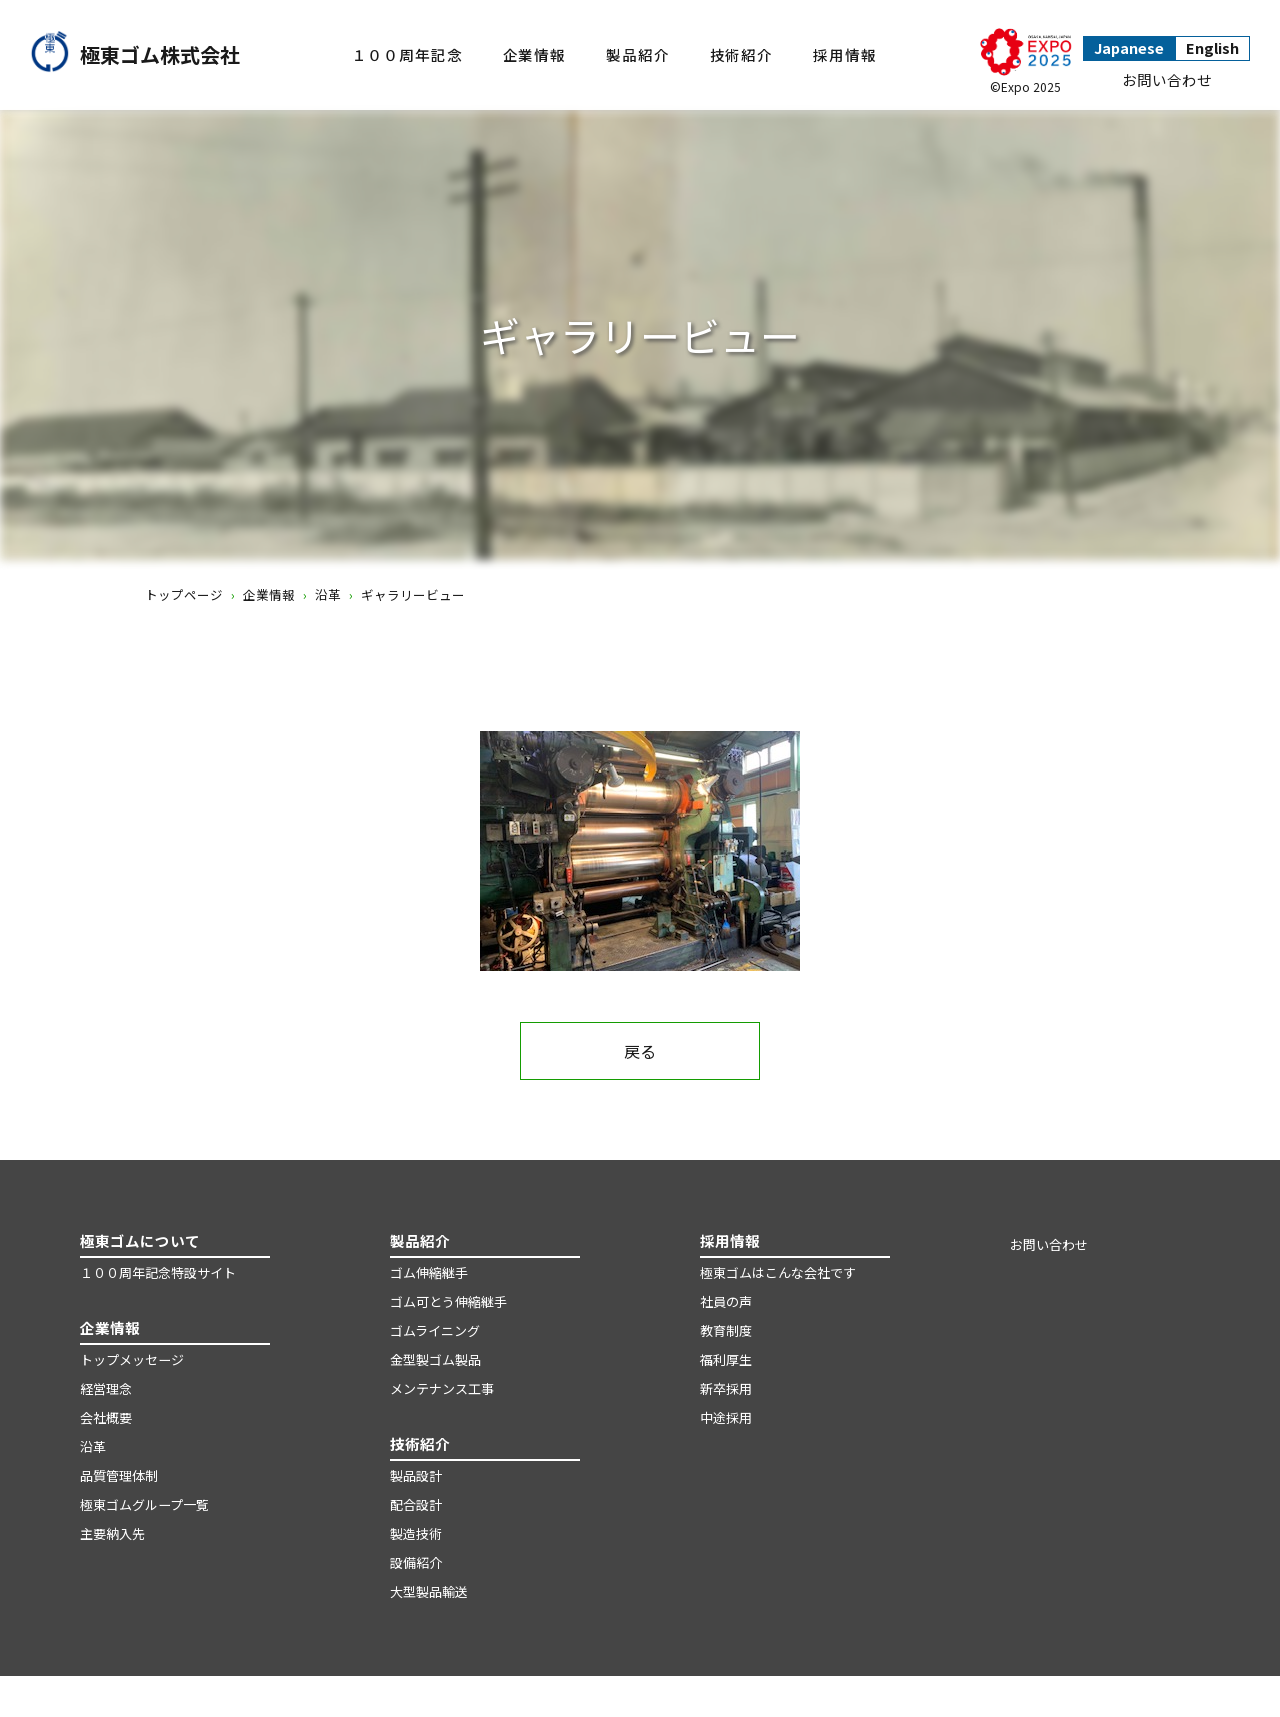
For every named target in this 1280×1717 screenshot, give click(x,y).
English (1212, 47)
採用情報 (844, 54)
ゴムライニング (435, 1330)
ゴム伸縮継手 (429, 1272)
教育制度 (726, 1330)
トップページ (184, 594)
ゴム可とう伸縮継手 (448, 1301)
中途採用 (726, 1417)
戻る (640, 1051)
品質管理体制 (119, 1475)
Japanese (1129, 47)
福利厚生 (726, 1359)
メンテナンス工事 (442, 1388)
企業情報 (534, 54)
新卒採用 (726, 1388)
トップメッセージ (132, 1359)
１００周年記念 (407, 54)
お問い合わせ (1167, 79)
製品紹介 (637, 54)
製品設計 (416, 1475)
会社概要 (106, 1417)
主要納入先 (112, 1533)
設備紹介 (416, 1562)
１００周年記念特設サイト (158, 1272)
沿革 (328, 594)
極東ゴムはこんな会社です (778, 1272)
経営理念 (106, 1388)
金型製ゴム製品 (435, 1359)
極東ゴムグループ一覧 (144, 1504)
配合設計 (416, 1504)
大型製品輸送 (429, 1591)
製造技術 (416, 1533)
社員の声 (726, 1301)
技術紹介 (741, 54)
